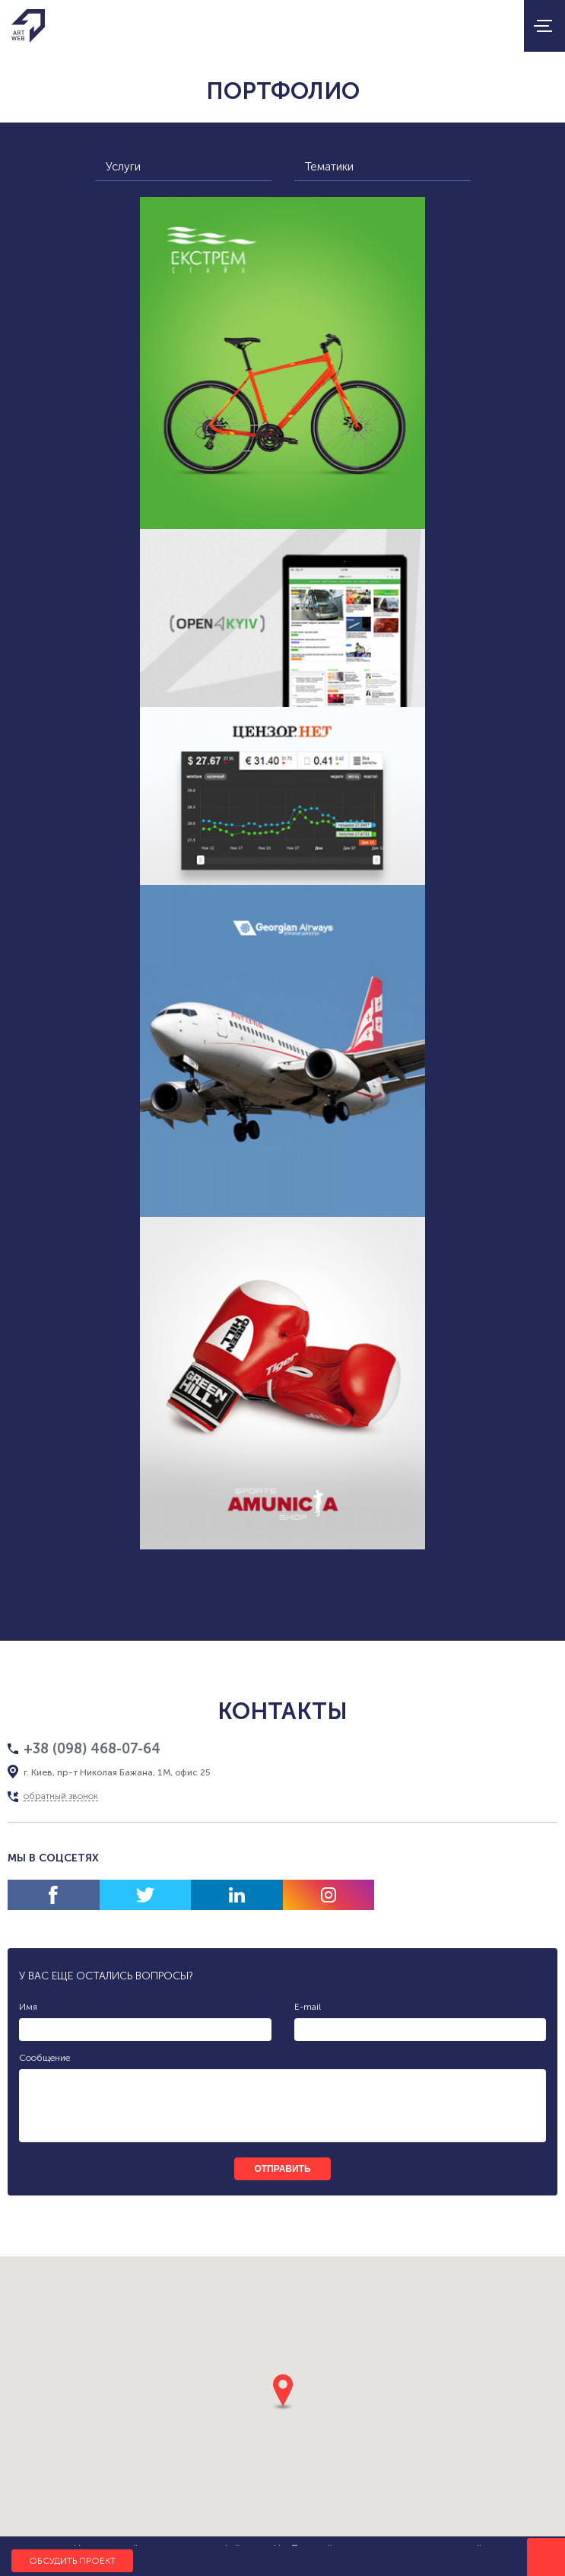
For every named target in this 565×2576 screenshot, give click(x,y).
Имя (28, 2006)
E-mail (307, 2006)
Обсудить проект (72, 2560)
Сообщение (44, 2057)
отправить (282, 2169)
